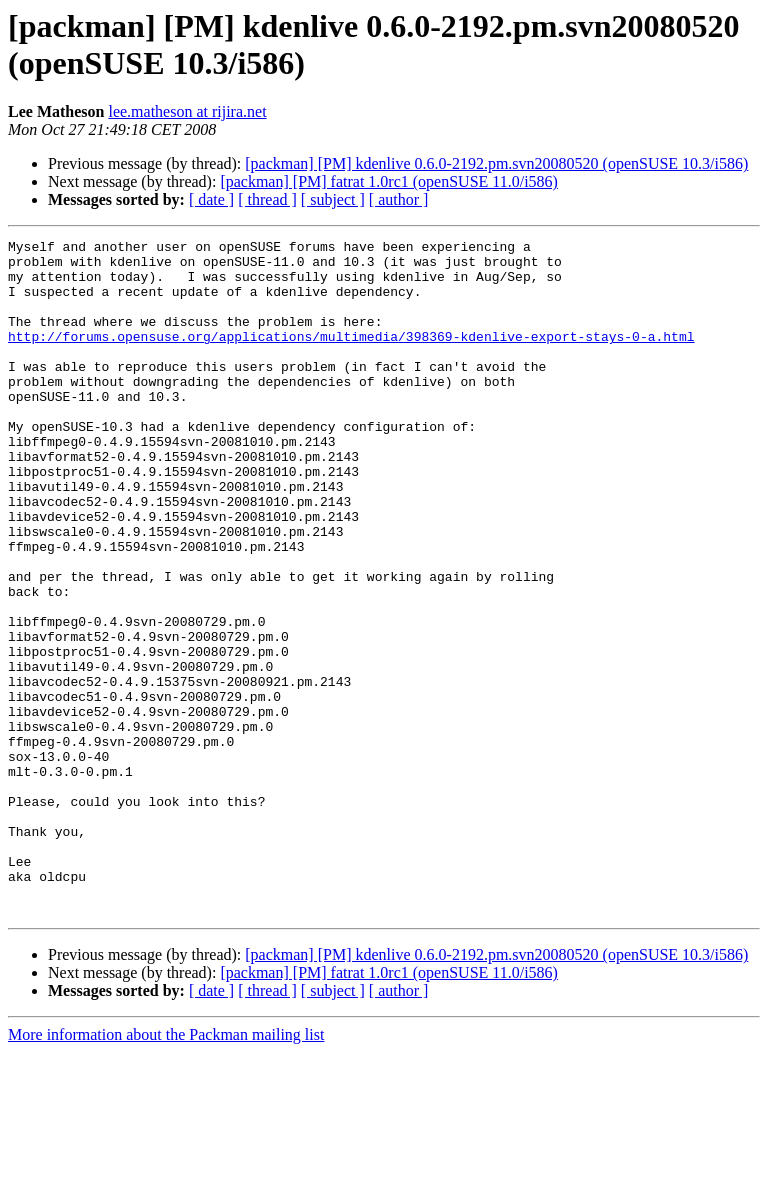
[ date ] (211, 199)
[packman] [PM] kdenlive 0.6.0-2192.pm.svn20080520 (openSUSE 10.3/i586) (496, 163)
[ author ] (399, 199)
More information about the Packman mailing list (166, 1169)
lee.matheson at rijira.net (187, 111)
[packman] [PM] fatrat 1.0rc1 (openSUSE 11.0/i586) (389, 181)
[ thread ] (267, 199)
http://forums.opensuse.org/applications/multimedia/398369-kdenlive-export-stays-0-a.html (351, 357)
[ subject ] (333, 199)
